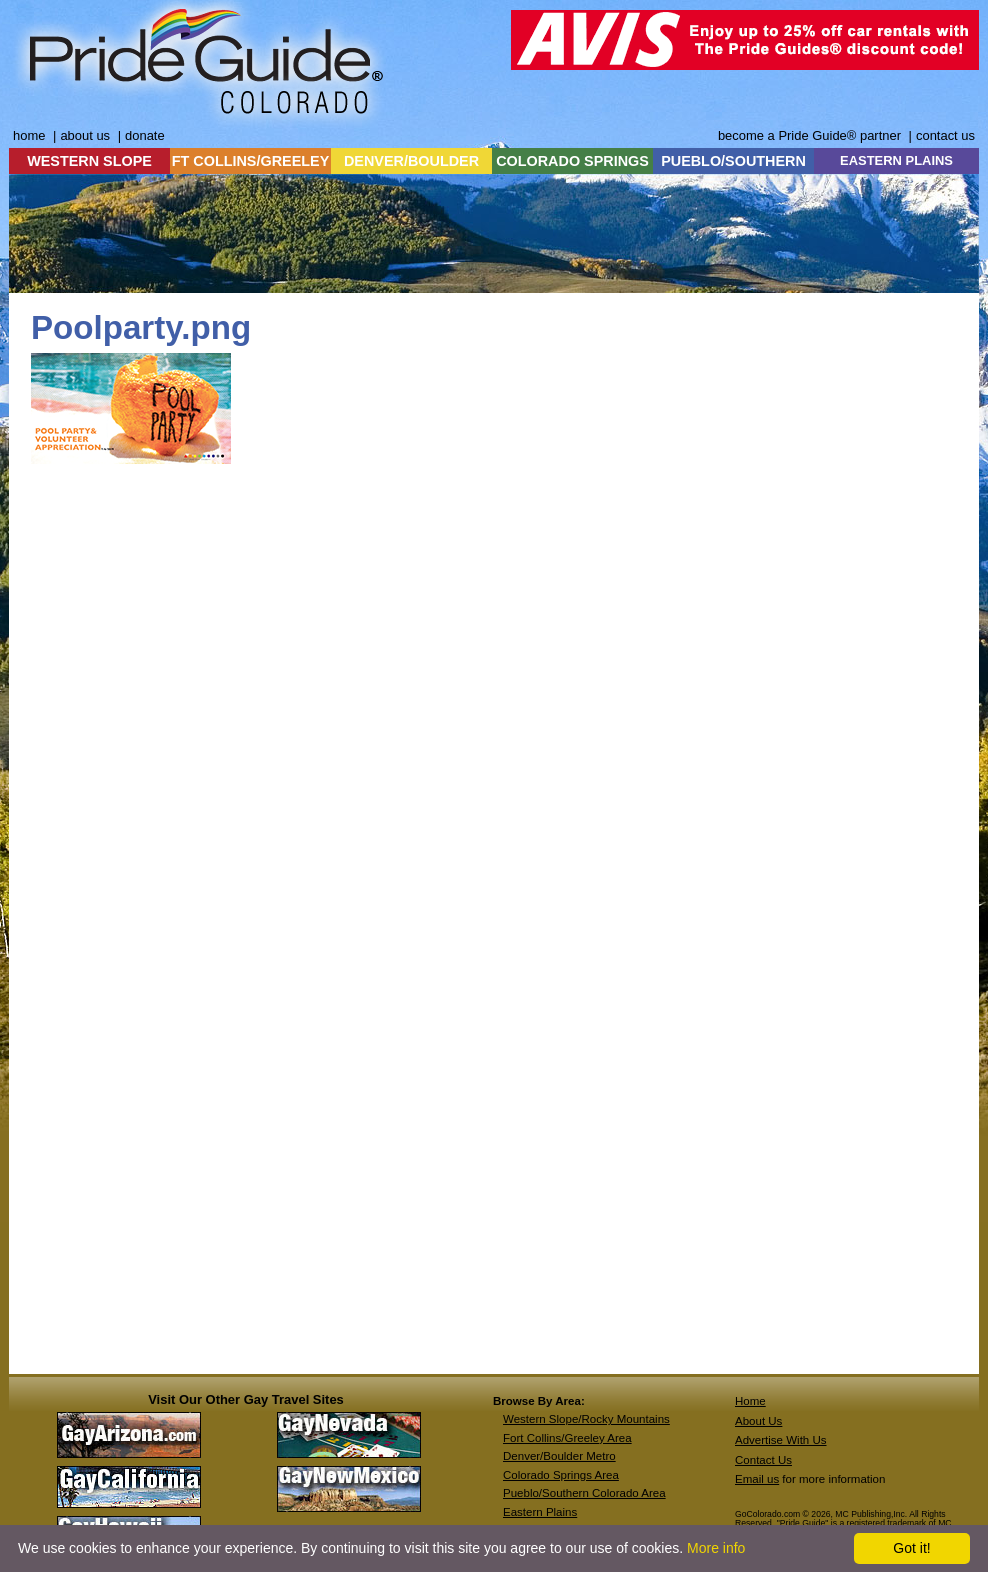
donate (145, 135)
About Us (758, 1421)
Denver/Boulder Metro (559, 1456)
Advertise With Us (781, 1440)
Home (750, 1401)
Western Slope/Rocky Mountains (586, 1419)
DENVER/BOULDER (411, 161)
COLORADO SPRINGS (572, 161)
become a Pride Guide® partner (809, 135)
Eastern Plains (540, 1512)
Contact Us (763, 1460)
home (29, 135)
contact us (945, 135)
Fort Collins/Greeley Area (567, 1438)
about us (85, 135)
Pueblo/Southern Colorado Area (584, 1493)
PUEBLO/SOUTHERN (733, 161)
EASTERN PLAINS (896, 160)
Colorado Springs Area (561, 1475)
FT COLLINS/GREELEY (251, 161)
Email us (757, 1479)
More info (716, 1548)
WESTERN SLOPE (89, 161)
